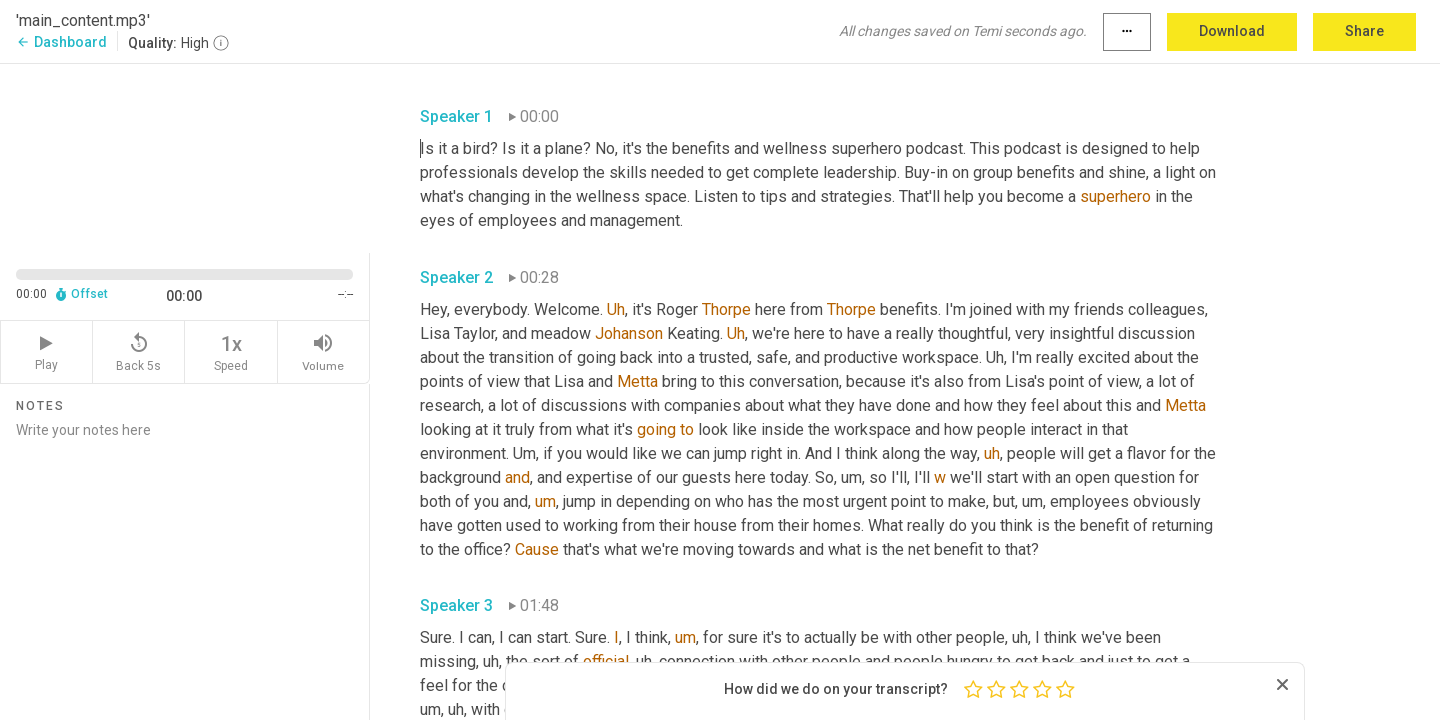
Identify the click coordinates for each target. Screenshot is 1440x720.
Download (1232, 31)
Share (1364, 31)
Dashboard (61, 42)
